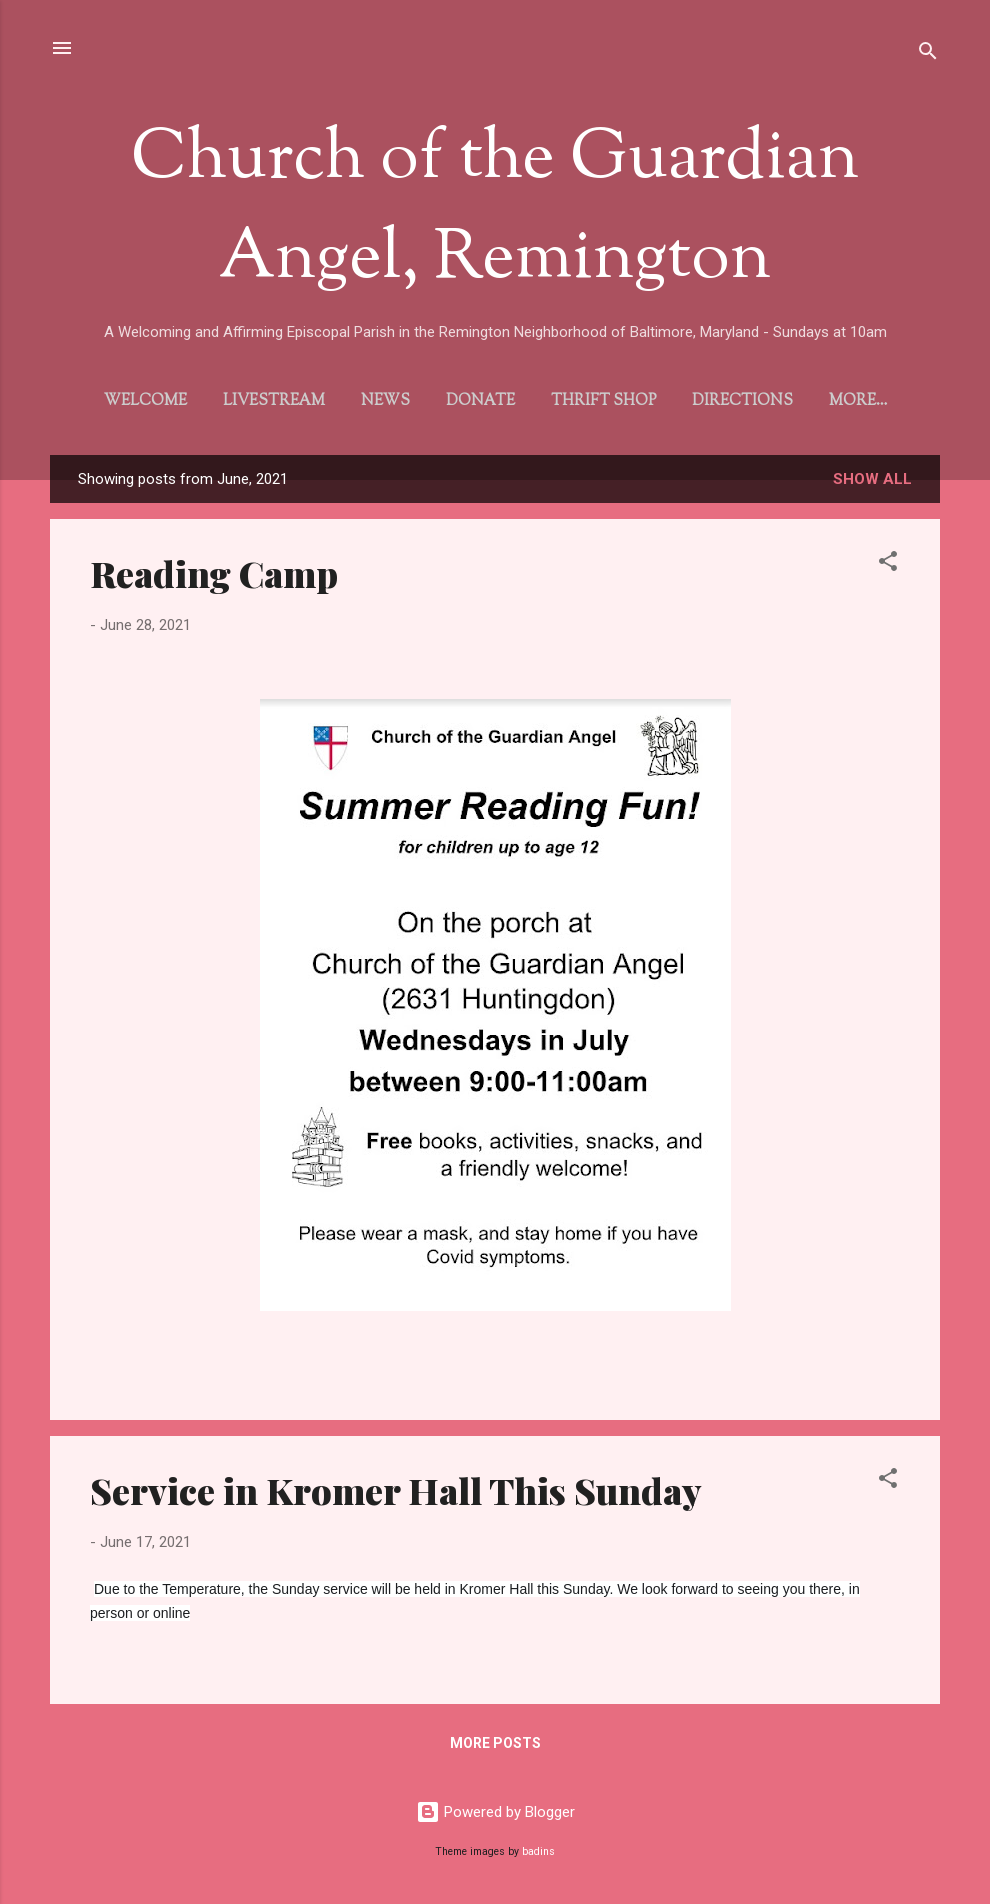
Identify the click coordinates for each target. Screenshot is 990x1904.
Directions (736, 401)
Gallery (858, 401)
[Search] (928, 54)
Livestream (268, 401)
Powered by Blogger (495, 1813)
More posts (495, 1747)
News (379, 401)
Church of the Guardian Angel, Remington (495, 210)
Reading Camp (214, 577)
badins (538, 1851)
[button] (888, 568)
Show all (872, 483)
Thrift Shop (597, 401)
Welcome (139, 401)
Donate (474, 401)
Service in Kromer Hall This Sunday (396, 1494)
